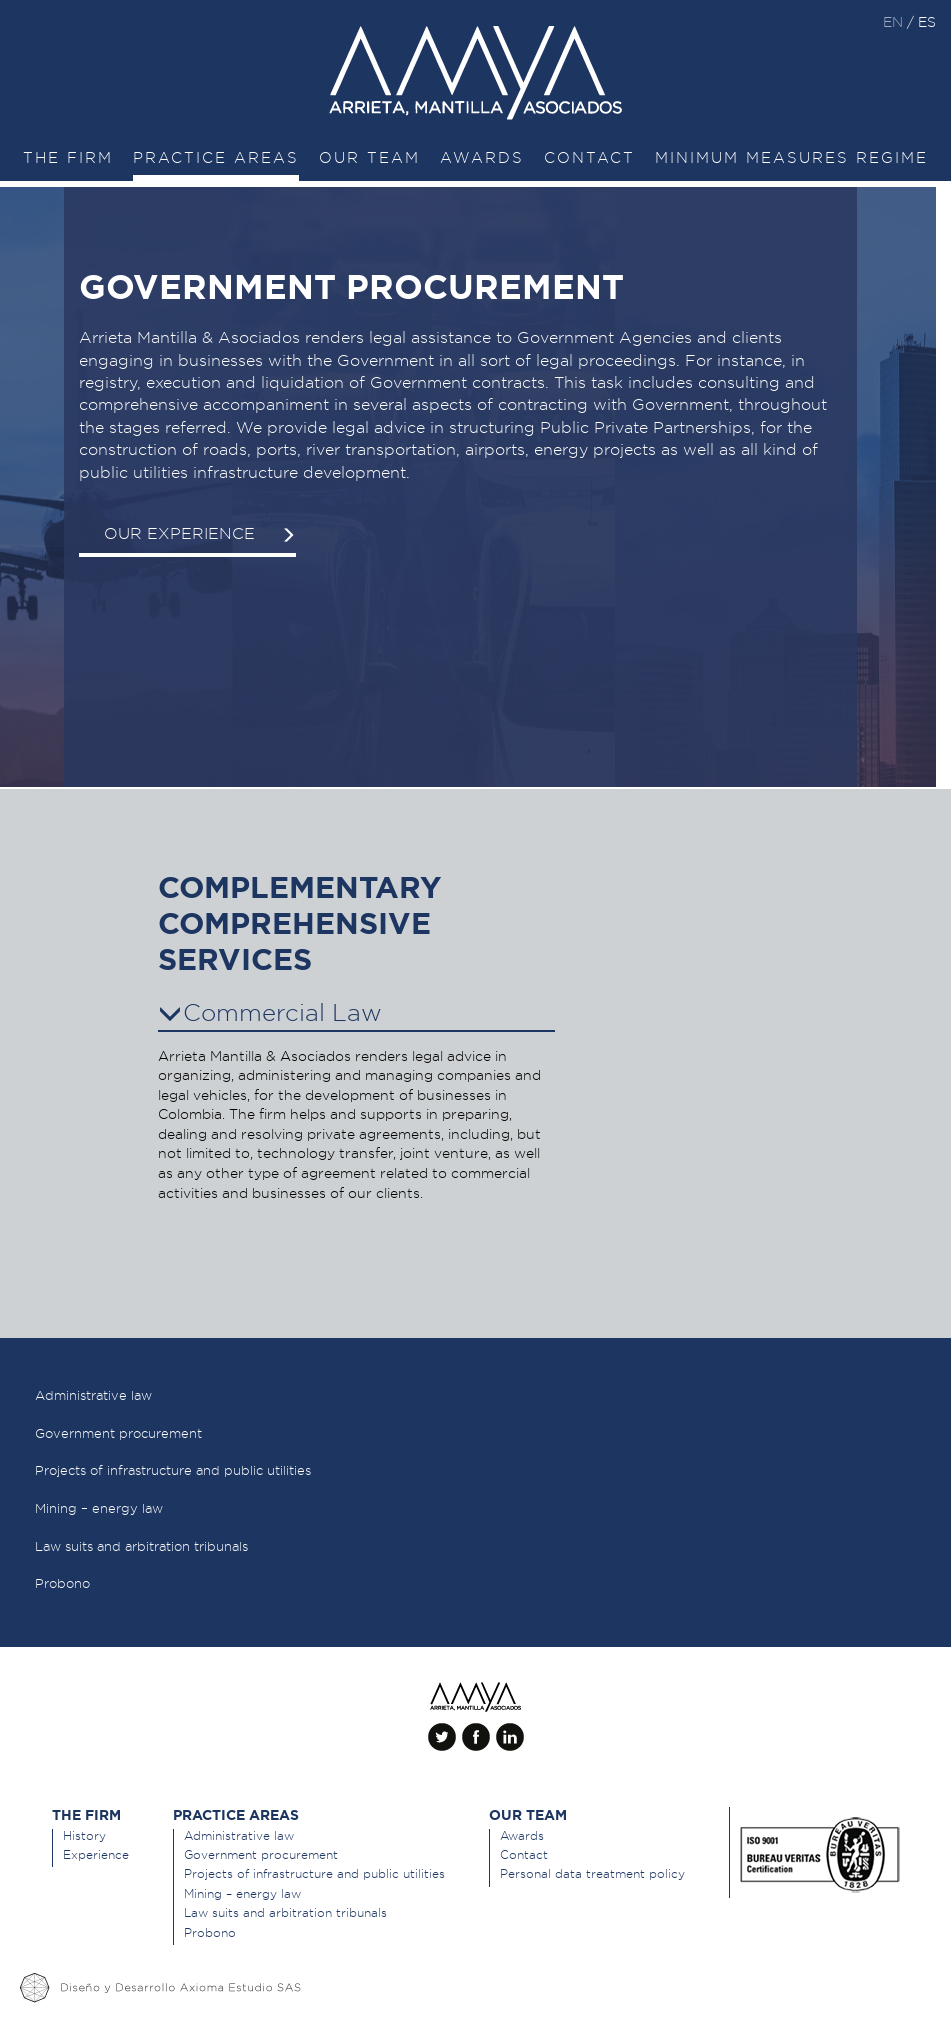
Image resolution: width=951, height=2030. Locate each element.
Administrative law (239, 1835)
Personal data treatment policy (592, 1873)
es (927, 22)
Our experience (200, 533)
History (84, 1835)
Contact (589, 158)
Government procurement (261, 1854)
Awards (482, 158)
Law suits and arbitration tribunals (285, 1912)
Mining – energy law (242, 1893)
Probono (210, 1932)
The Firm (68, 158)
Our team (369, 158)
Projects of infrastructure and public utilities (314, 1873)
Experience (96, 1854)
